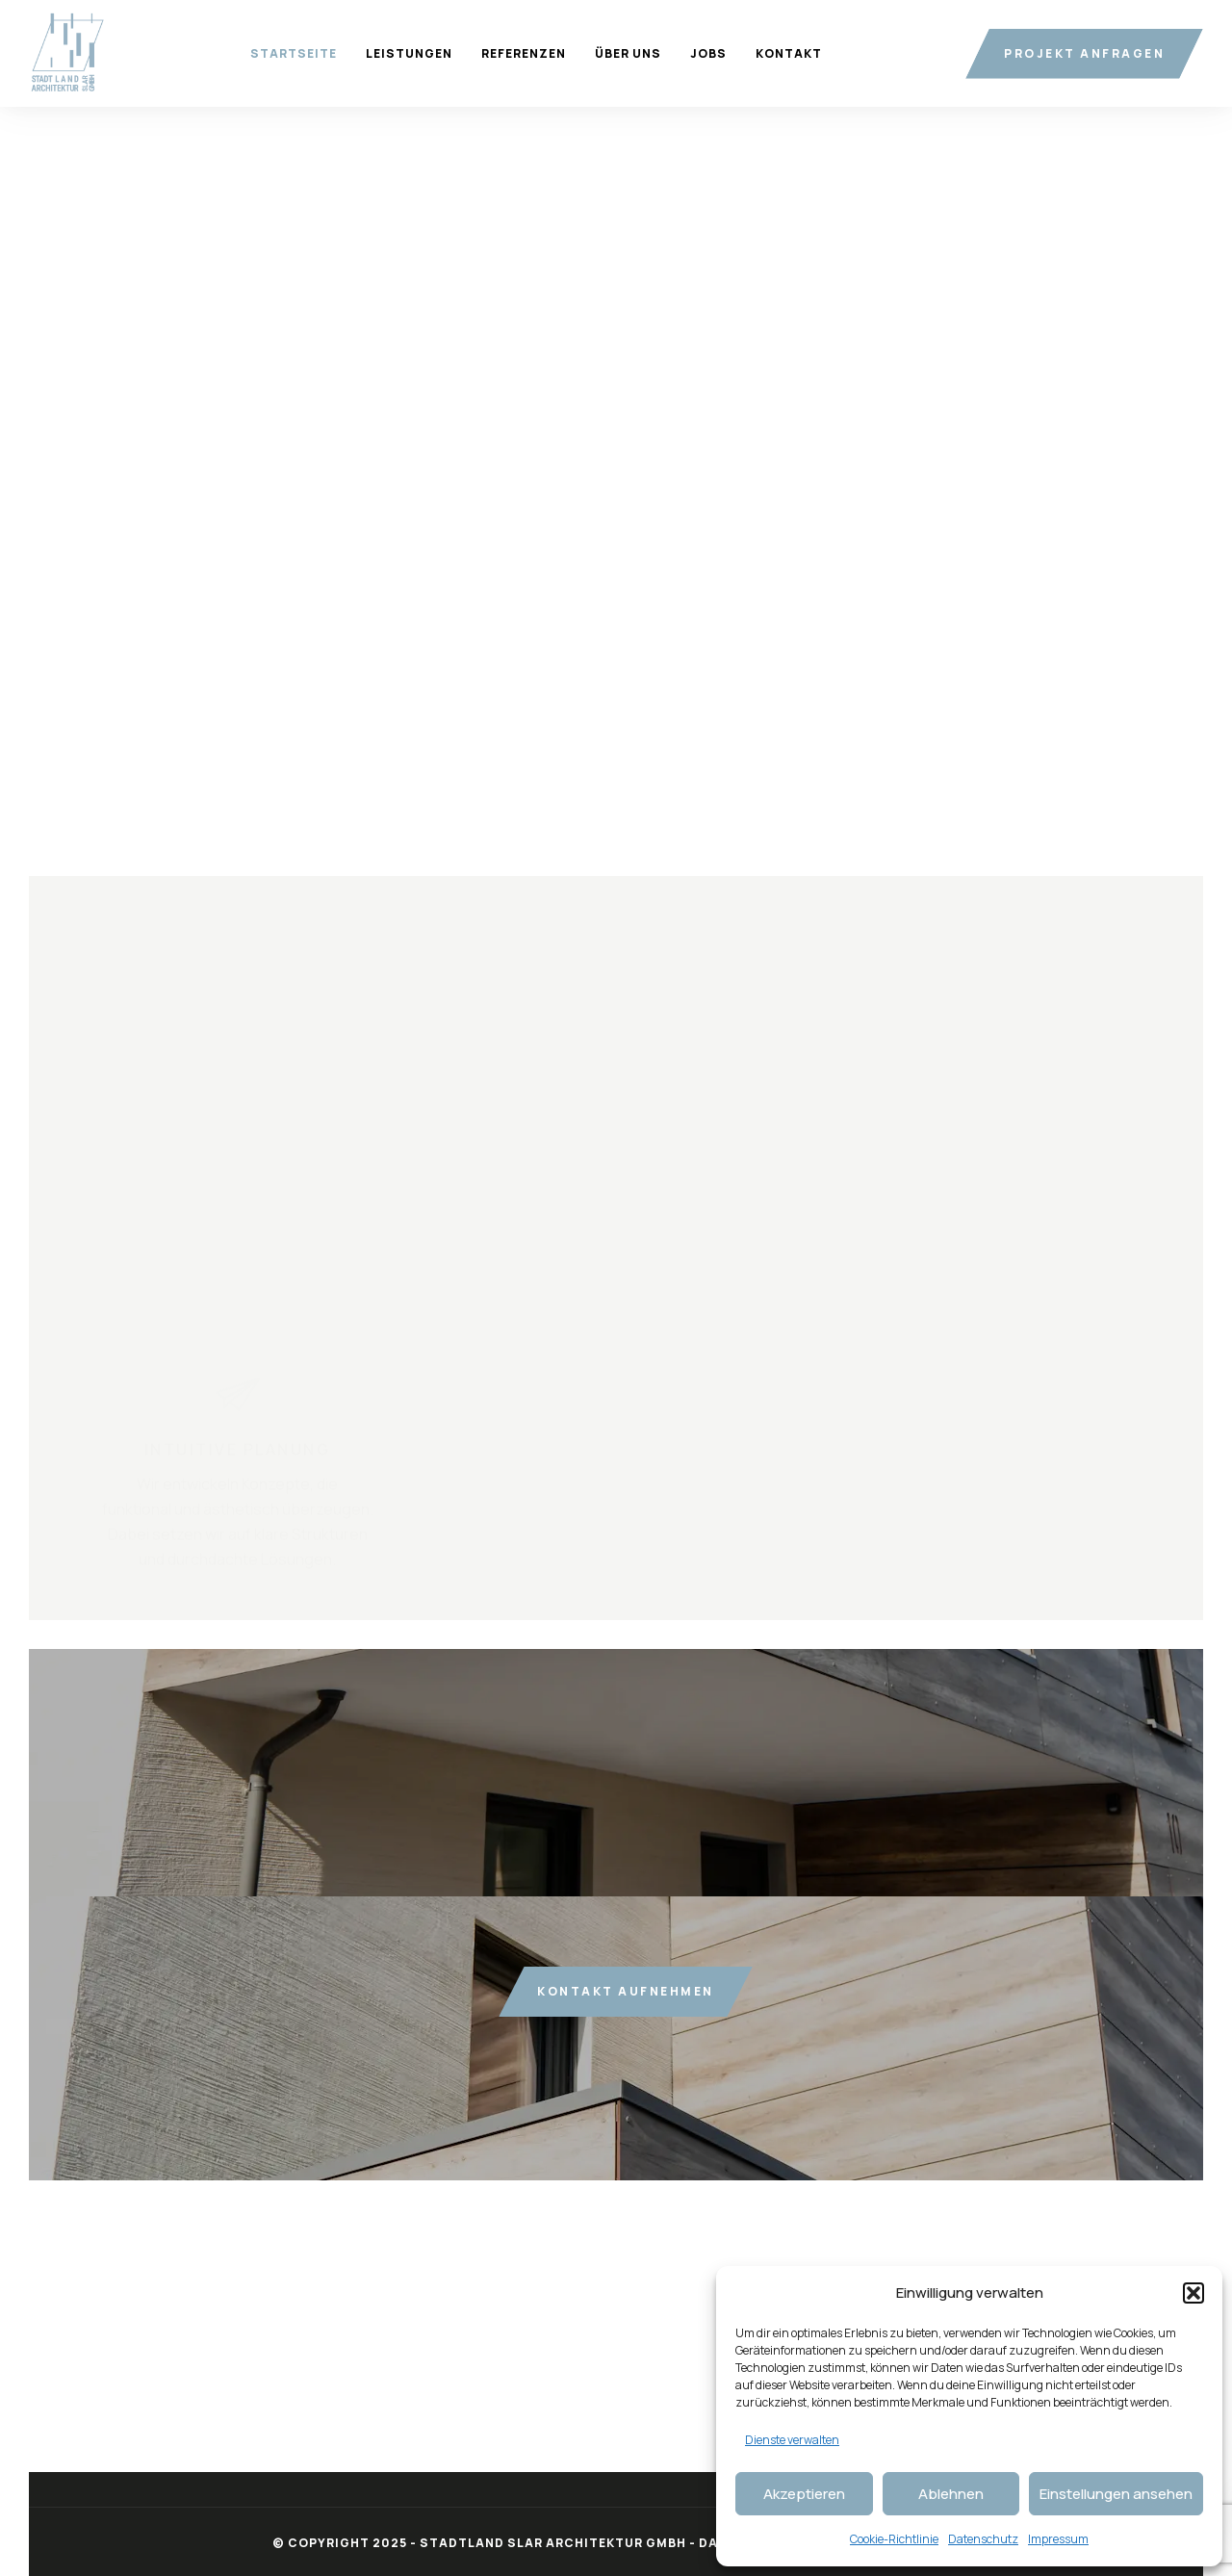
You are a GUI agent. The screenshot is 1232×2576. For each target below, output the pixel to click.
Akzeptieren (804, 2494)
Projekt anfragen (1084, 53)
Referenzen (523, 53)
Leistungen (409, 53)
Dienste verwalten (792, 2440)
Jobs (708, 53)
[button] (1193, 2293)
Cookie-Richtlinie (894, 2539)
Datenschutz (983, 2539)
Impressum (1058, 2539)
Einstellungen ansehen (1116, 2494)
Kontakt (789, 53)
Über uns (628, 53)
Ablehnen (951, 2494)
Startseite (293, 53)
